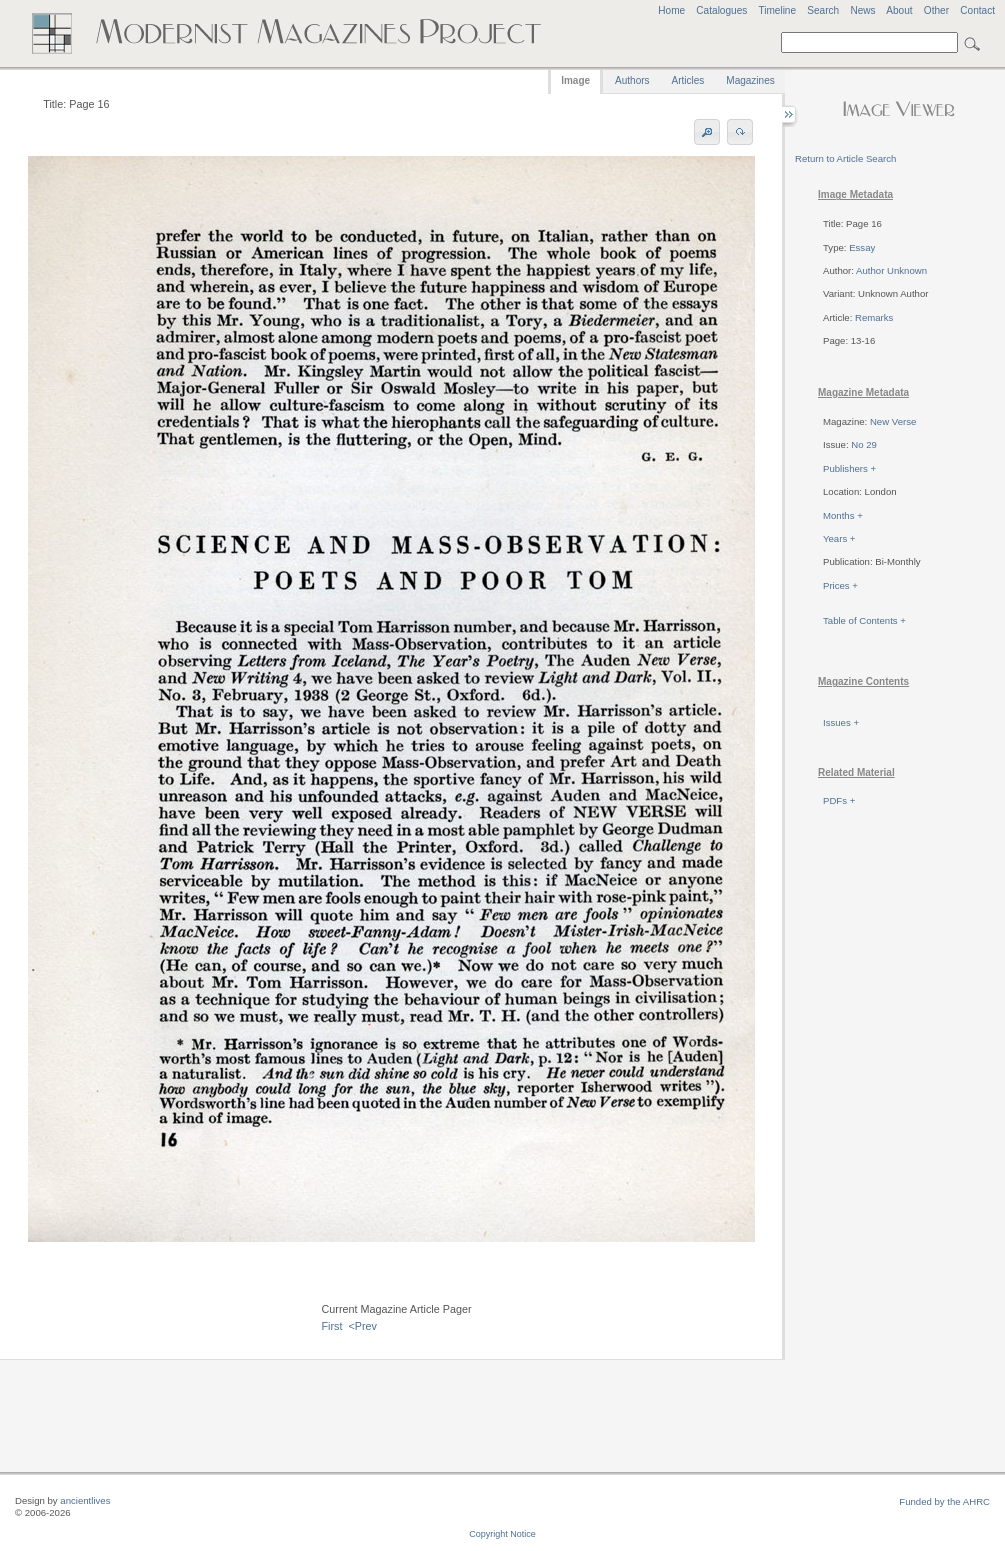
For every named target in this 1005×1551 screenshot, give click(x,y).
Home (671, 10)
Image (575, 80)
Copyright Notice (502, 1534)
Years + (839, 538)
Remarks (874, 317)
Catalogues (721, 10)
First (331, 1326)
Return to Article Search (845, 158)
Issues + (841, 722)
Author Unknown (891, 270)
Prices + (840, 585)
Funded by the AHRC (944, 1501)
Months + (843, 515)
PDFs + (839, 800)
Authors (632, 80)
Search (823, 10)
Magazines (750, 80)
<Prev (362, 1326)
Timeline (777, 10)
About (899, 10)
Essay (862, 247)
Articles (688, 80)
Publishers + (849, 468)
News (862, 10)
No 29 (864, 444)
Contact (977, 10)
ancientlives (85, 1500)
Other (936, 10)
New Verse (893, 421)
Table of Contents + (864, 620)
